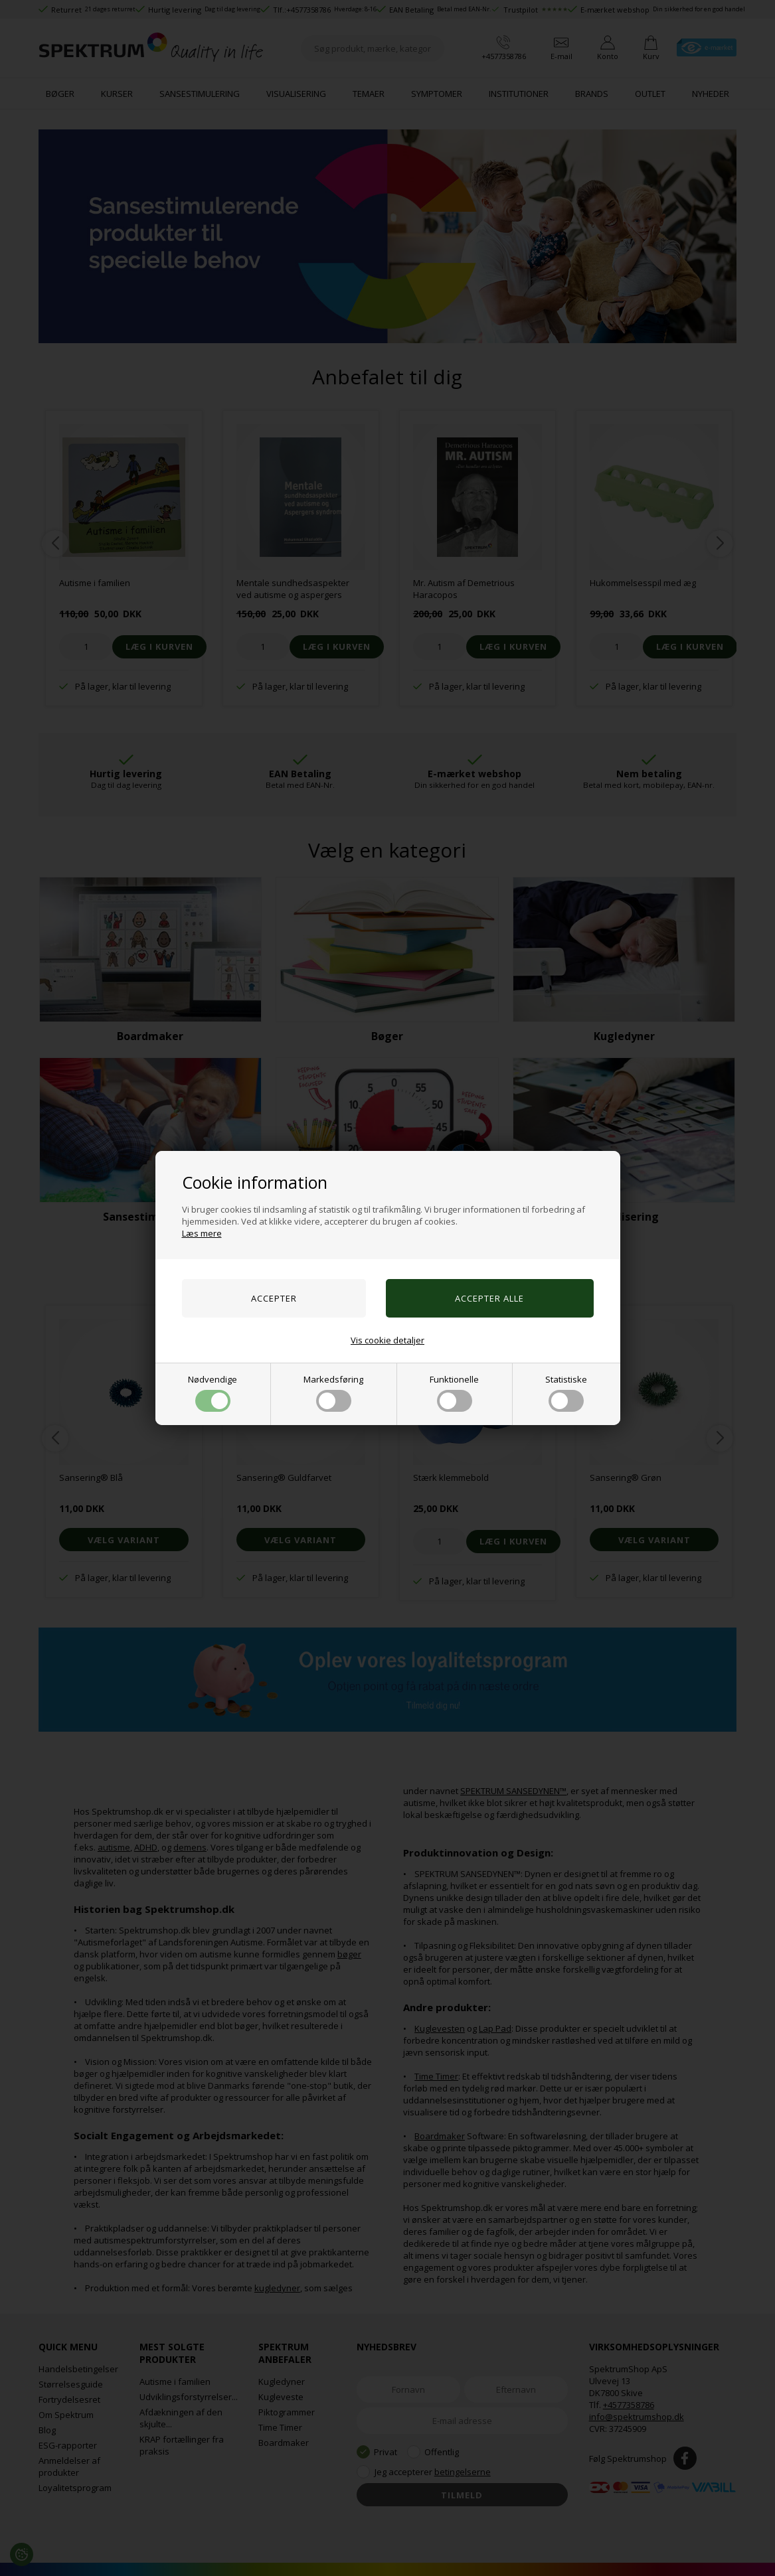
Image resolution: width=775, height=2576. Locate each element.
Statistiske (566, 1392)
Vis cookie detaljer (387, 1340)
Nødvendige (212, 1392)
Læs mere (202, 1233)
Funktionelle (454, 1392)
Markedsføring (333, 1392)
